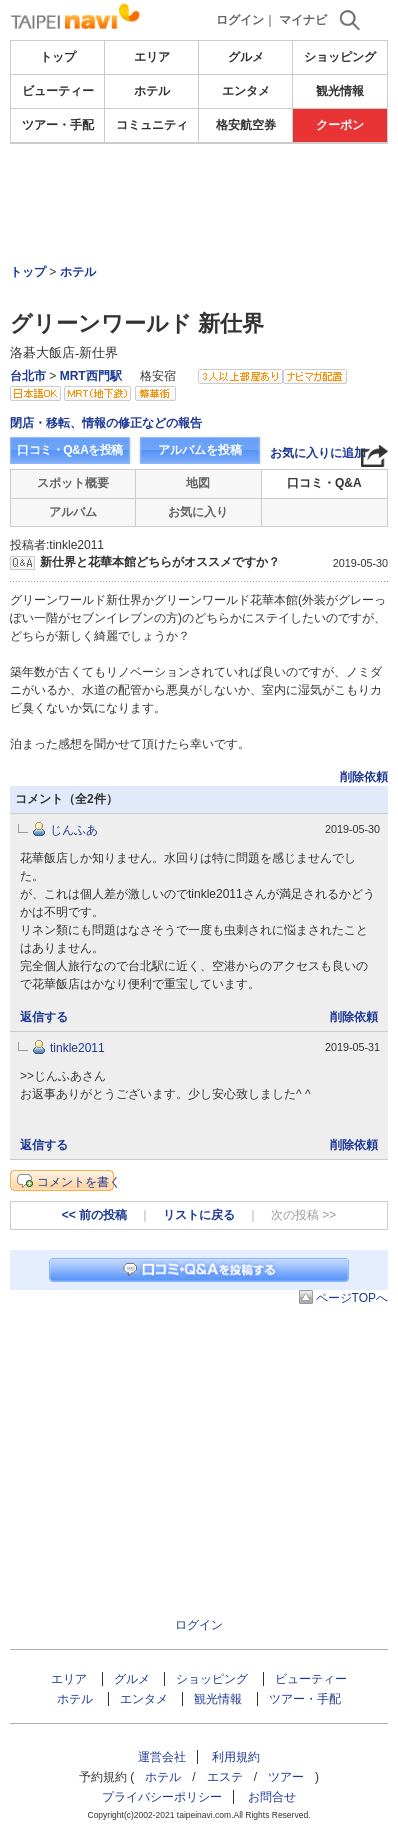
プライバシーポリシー (162, 1797)
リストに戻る (199, 1215)
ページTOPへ (352, 1298)
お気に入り (198, 512)
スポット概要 (73, 483)
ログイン (240, 20)
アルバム (73, 512)
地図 (198, 483)
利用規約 (236, 1757)
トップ (58, 57)
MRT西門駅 (91, 376)
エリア (152, 57)
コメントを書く (79, 1182)
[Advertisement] (199, 204)
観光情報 (340, 91)
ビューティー (58, 91)
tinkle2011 (77, 1048)
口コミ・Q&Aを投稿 (70, 450)
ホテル (152, 91)
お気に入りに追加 (318, 453)
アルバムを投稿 (200, 450)
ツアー (286, 1777)
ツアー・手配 (58, 125)
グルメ (246, 57)
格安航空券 (246, 125)
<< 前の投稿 (94, 1215)
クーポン (340, 125)
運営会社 (162, 1757)
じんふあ (74, 830)
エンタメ (246, 91)
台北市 (28, 376)
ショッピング (340, 57)
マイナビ (303, 20)
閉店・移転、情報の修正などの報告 (106, 423)
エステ (225, 1777)
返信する (44, 1017)
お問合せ (272, 1797)
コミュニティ (152, 125)
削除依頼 (364, 777)
